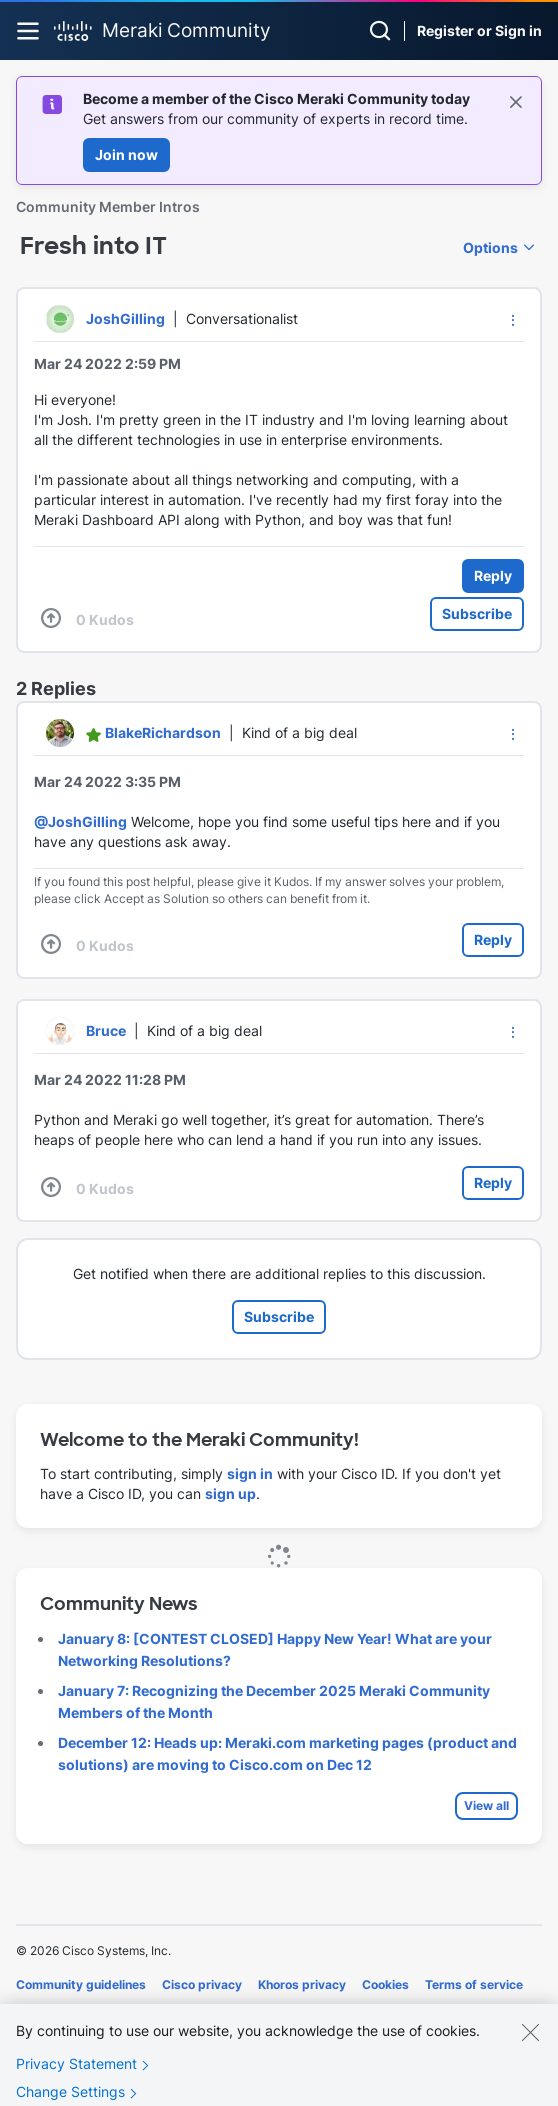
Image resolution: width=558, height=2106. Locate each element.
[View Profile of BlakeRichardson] (163, 732)
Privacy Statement (76, 2078)
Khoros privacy (302, 1984)
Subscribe (477, 613)
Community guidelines (81, 1984)
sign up (230, 1493)
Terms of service (474, 1984)
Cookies (385, 1984)
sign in (250, 1473)
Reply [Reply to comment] (493, 939)
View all (486, 1805)
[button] (513, 320)
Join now (126, 154)
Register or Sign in (479, 30)
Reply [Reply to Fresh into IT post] (493, 575)
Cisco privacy (202, 1984)
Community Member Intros (108, 206)
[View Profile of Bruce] (106, 1030)
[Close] (530, 2047)
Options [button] (490, 247)
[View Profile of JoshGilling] (125, 318)
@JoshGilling (80, 821)
